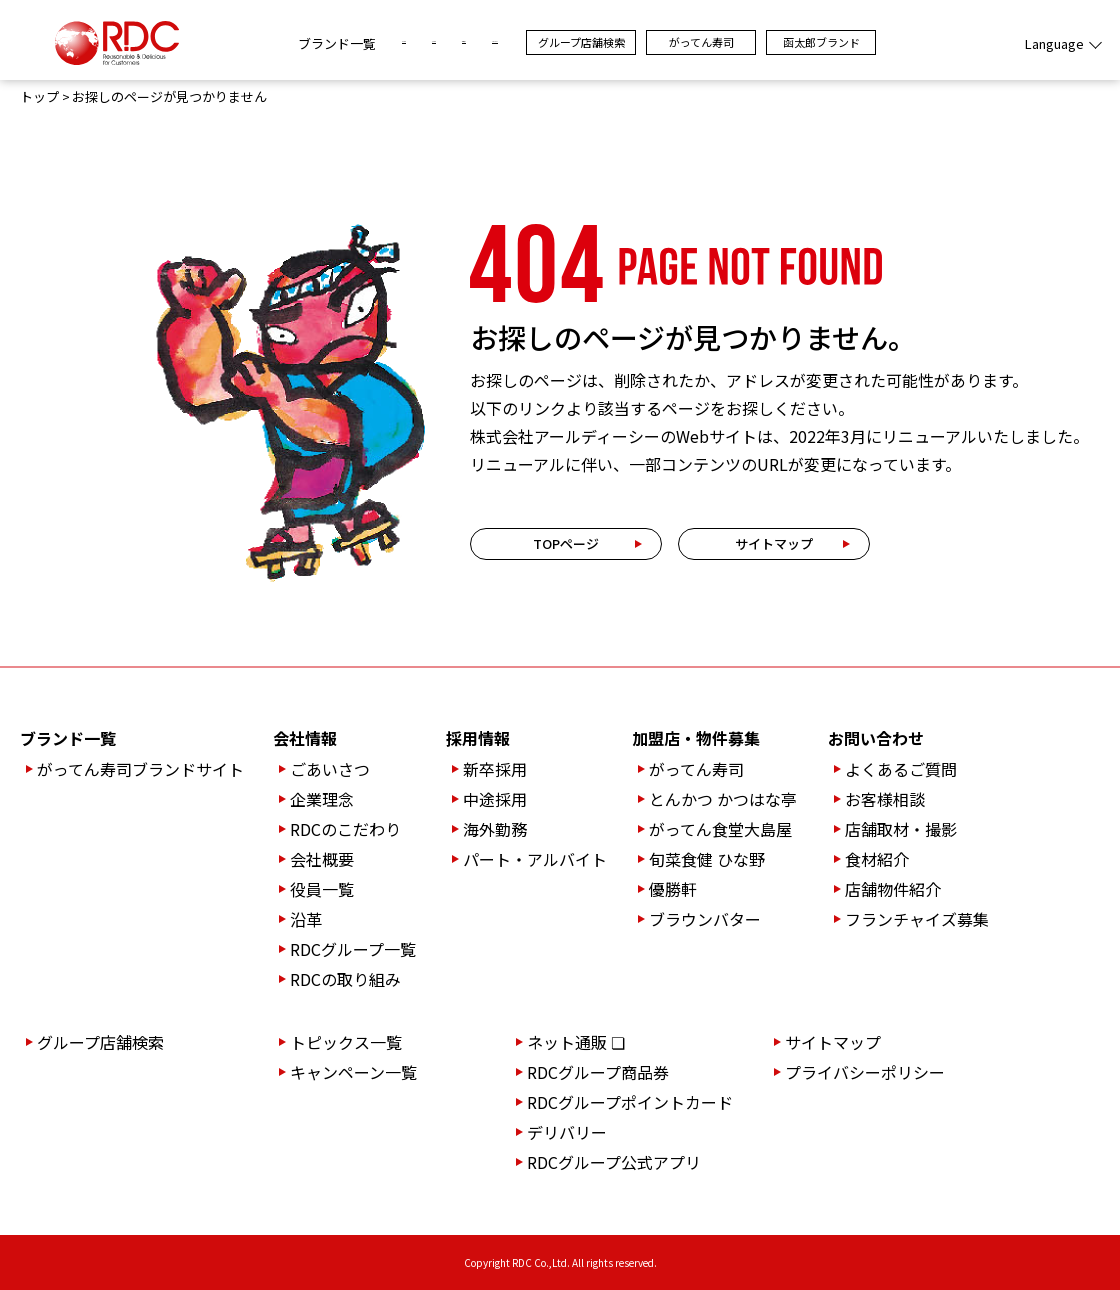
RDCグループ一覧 (353, 949)
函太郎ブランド (929, 42)
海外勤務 (495, 829)
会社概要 (322, 859)
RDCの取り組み (345, 979)
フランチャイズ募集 (917, 919)
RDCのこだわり (345, 829)
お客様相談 (885, 799)
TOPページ (566, 543)
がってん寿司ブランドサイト (140, 769)
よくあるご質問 (901, 769)
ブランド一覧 (229, 43)
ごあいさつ (330, 769)
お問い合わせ (876, 738)
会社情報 (305, 738)
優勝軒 (673, 889)
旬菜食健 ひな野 (707, 859)
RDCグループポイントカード (630, 1102)
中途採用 (495, 799)
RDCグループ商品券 (598, 1072)
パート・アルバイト (535, 859)
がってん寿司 (809, 42)
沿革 (306, 919)
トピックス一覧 (346, 1042)
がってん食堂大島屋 (720, 829)
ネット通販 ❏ (576, 1042)
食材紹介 (877, 859)
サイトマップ (774, 543)
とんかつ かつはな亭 (723, 799)
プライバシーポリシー (865, 1072)
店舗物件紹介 (893, 889)
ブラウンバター (705, 919)
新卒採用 (495, 769)
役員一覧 (322, 889)
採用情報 (478, 738)
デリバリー (567, 1132)
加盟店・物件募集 (696, 738)
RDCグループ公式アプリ (614, 1162)
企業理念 (322, 799)
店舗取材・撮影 (901, 829)
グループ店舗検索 (689, 42)
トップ (39, 97)
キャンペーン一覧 (353, 1072)
